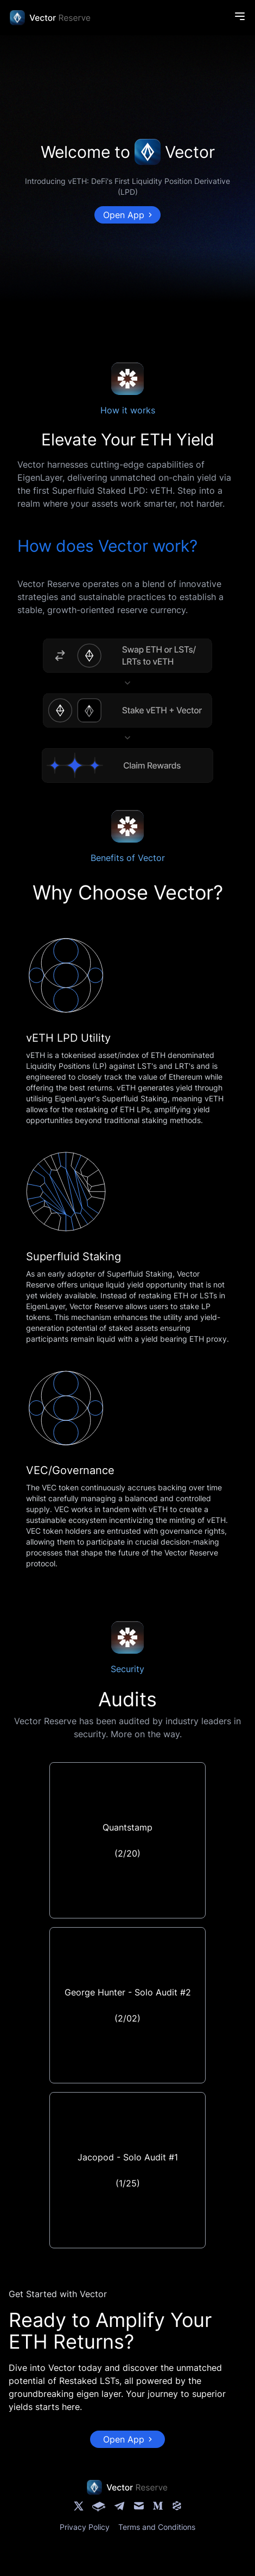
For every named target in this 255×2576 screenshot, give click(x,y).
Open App (127, 214)
